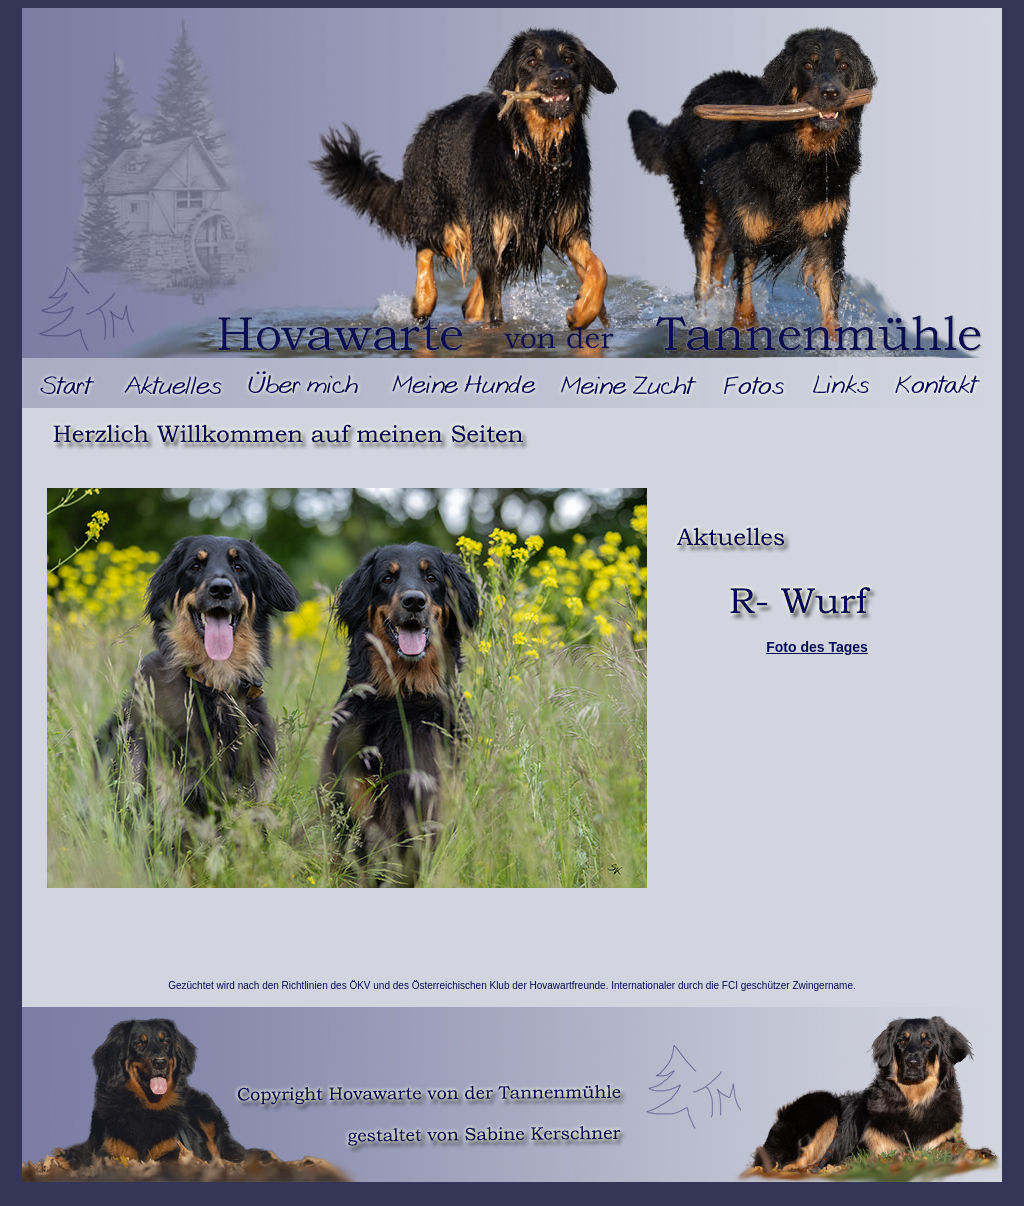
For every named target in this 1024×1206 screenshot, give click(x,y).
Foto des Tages (817, 647)
